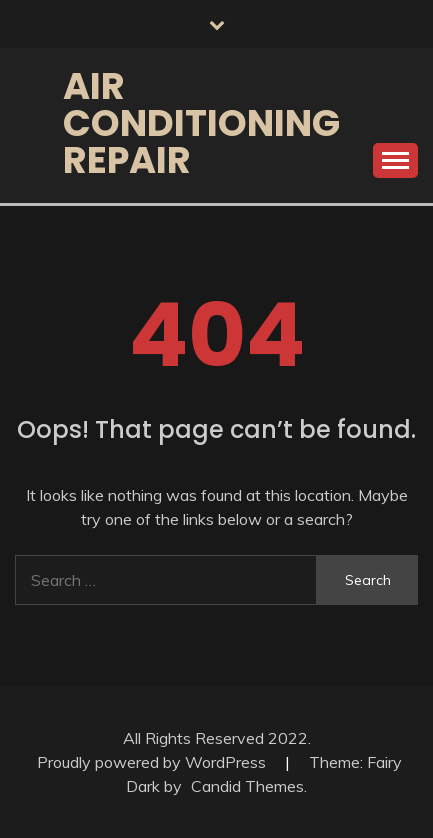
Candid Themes (247, 786)
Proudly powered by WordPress (153, 762)
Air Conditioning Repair (201, 123)
